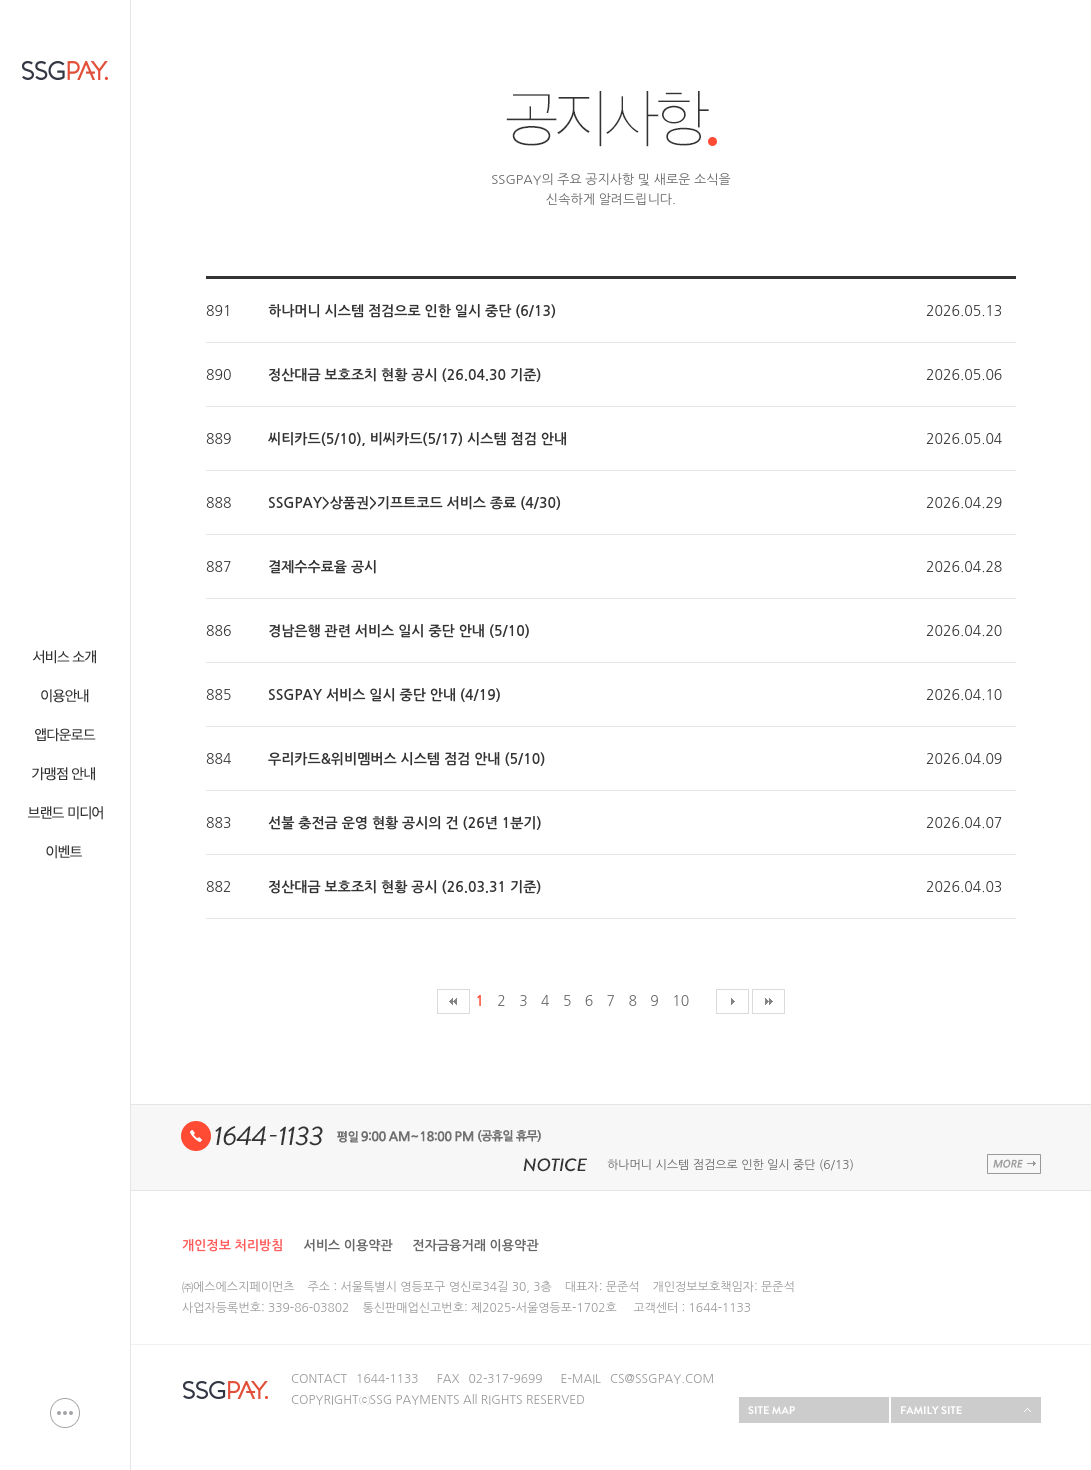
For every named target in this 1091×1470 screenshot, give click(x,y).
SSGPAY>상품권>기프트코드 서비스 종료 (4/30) (414, 503)
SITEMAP (814, 1410)
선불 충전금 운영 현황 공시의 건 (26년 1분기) (405, 823)
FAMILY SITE (966, 1410)
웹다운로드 (65, 734)
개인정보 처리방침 (232, 1245)
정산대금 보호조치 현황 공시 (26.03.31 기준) (404, 887)
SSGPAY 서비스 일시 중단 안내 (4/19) (384, 695)
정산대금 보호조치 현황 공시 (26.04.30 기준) (404, 375)
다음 (732, 1001)
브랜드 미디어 (65, 812)
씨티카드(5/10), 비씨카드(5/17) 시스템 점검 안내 (417, 439)
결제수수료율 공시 (322, 567)
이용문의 (65, 1413)
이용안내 (65, 695)
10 (680, 1001)
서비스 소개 (65, 656)
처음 (453, 1001)
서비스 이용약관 (347, 1245)
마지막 (768, 1001)
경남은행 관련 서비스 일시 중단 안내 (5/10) (399, 631)
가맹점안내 (65, 773)
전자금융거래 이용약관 (476, 1245)
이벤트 (65, 851)
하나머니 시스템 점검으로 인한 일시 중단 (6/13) (412, 311)
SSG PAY (65, 70)
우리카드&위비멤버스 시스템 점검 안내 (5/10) (406, 759)
